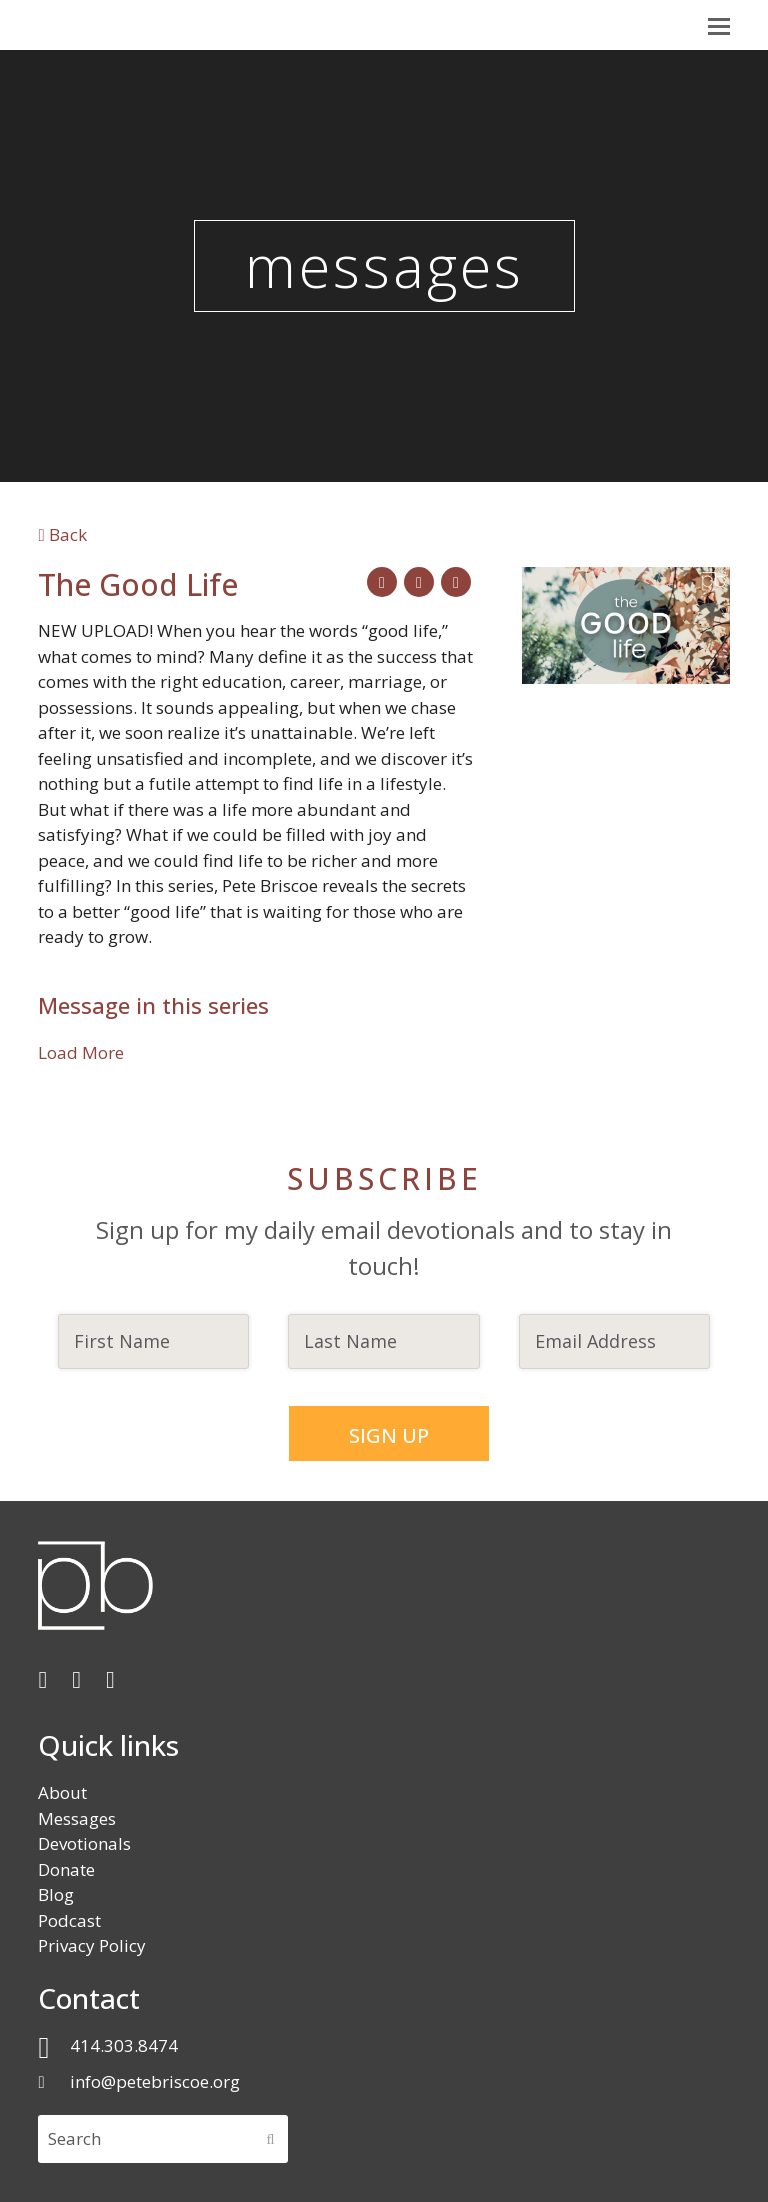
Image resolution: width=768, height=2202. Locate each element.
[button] (719, 25)
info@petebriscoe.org (155, 2080)
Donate (66, 1868)
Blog (56, 1893)
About (62, 1791)
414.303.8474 (124, 2044)
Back (62, 534)
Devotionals (84, 1842)
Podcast (69, 1919)
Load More (81, 1052)
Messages (77, 1817)
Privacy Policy (92, 1944)
